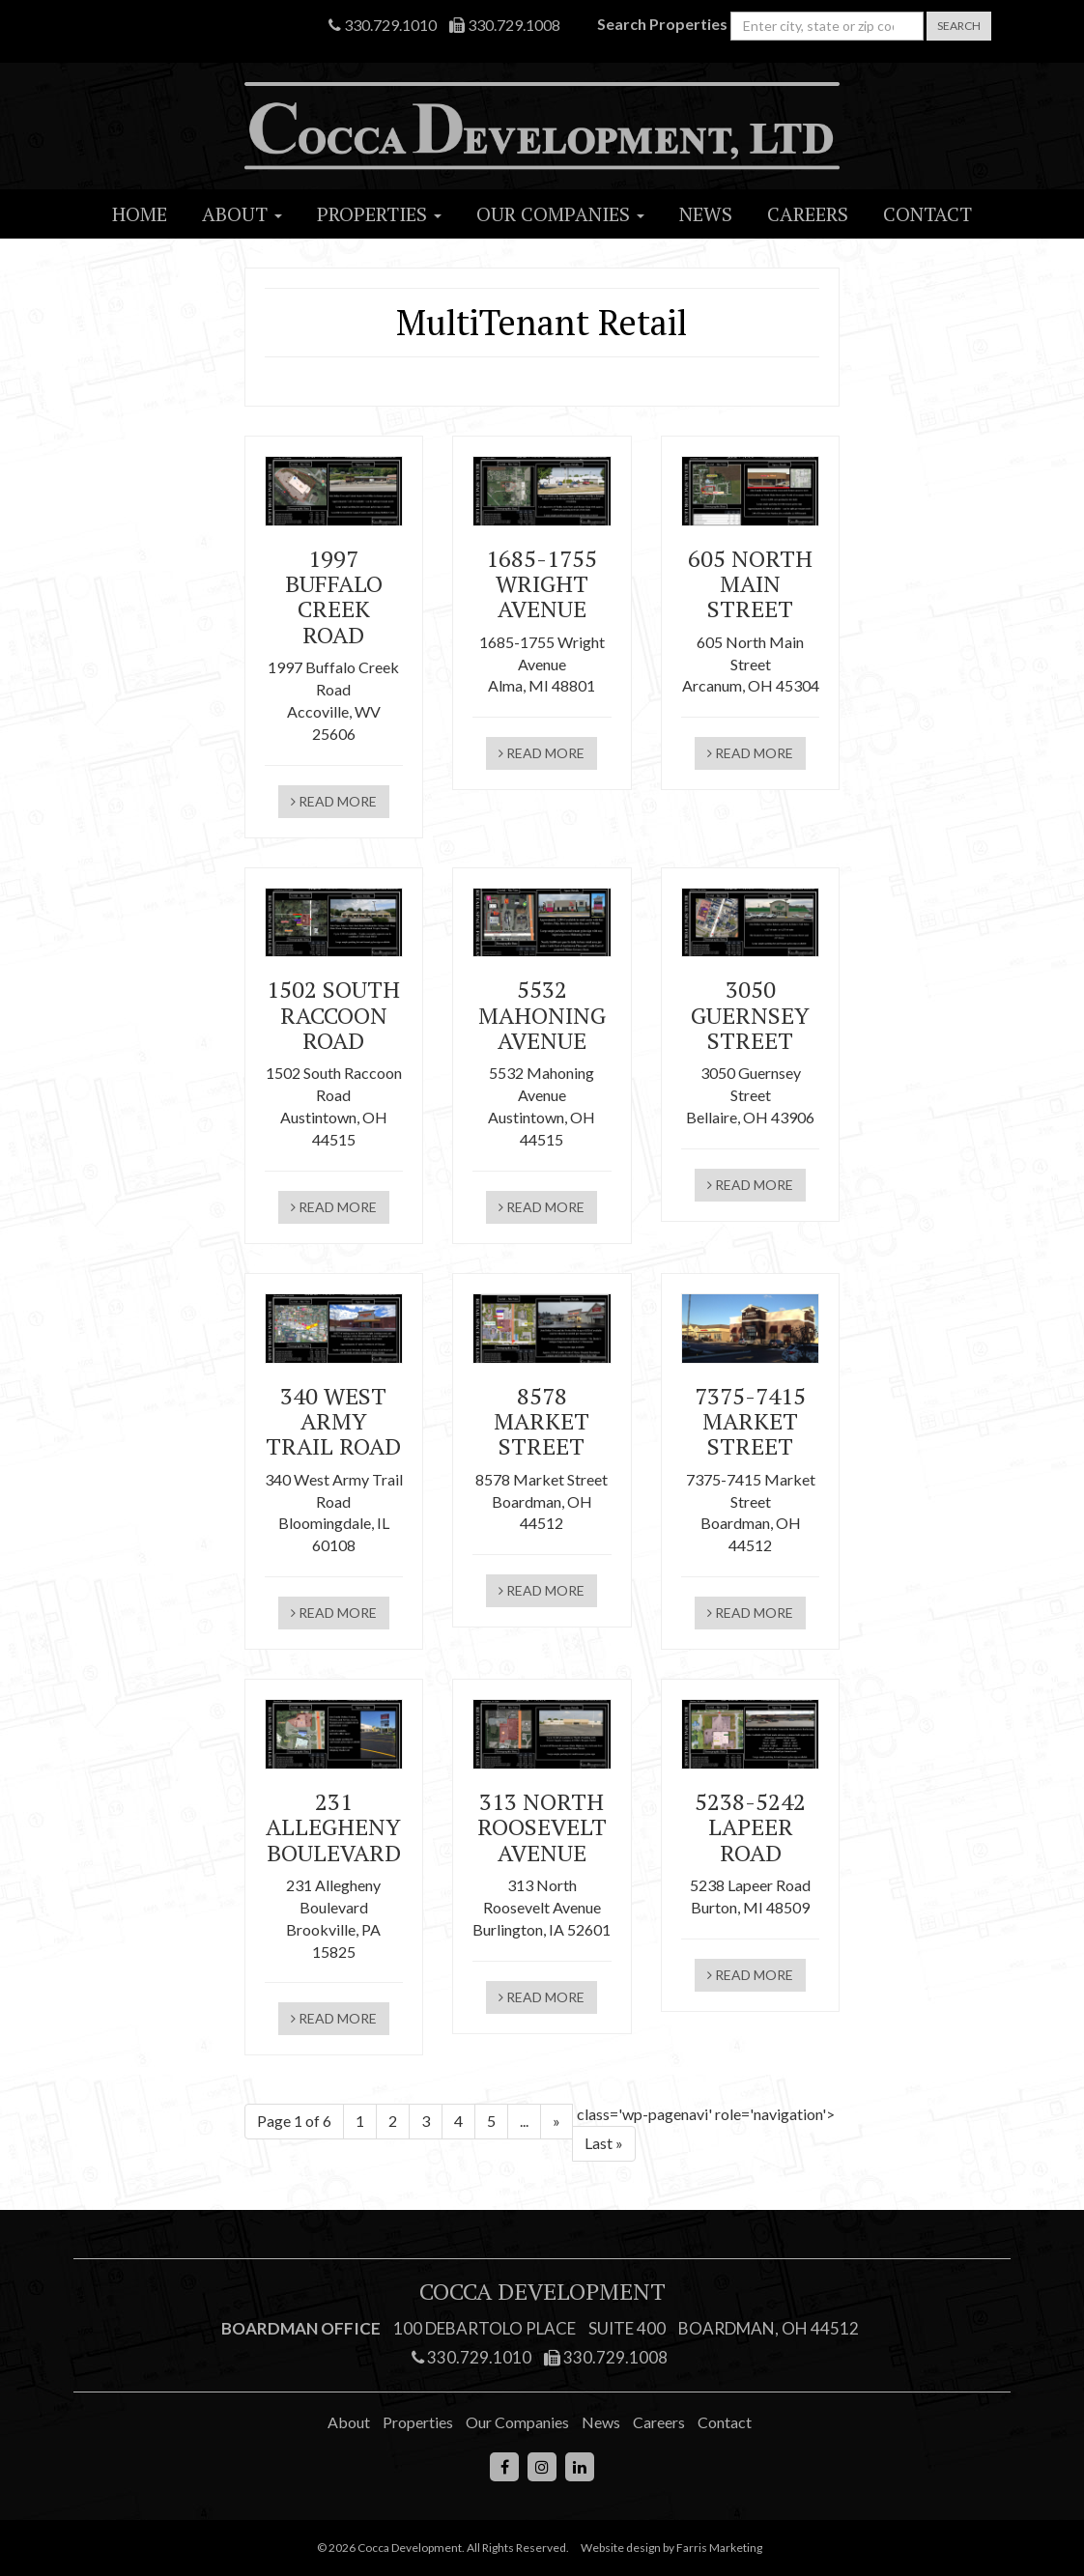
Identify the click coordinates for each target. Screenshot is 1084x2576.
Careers (807, 214)
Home (139, 214)
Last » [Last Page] (604, 2143)
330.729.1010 (382, 24)
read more (334, 801)
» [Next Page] (556, 2120)
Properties (379, 214)
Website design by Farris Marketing (671, 2547)
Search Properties (662, 23)
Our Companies (560, 214)
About (242, 214)
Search (959, 25)
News (705, 214)
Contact (927, 214)
